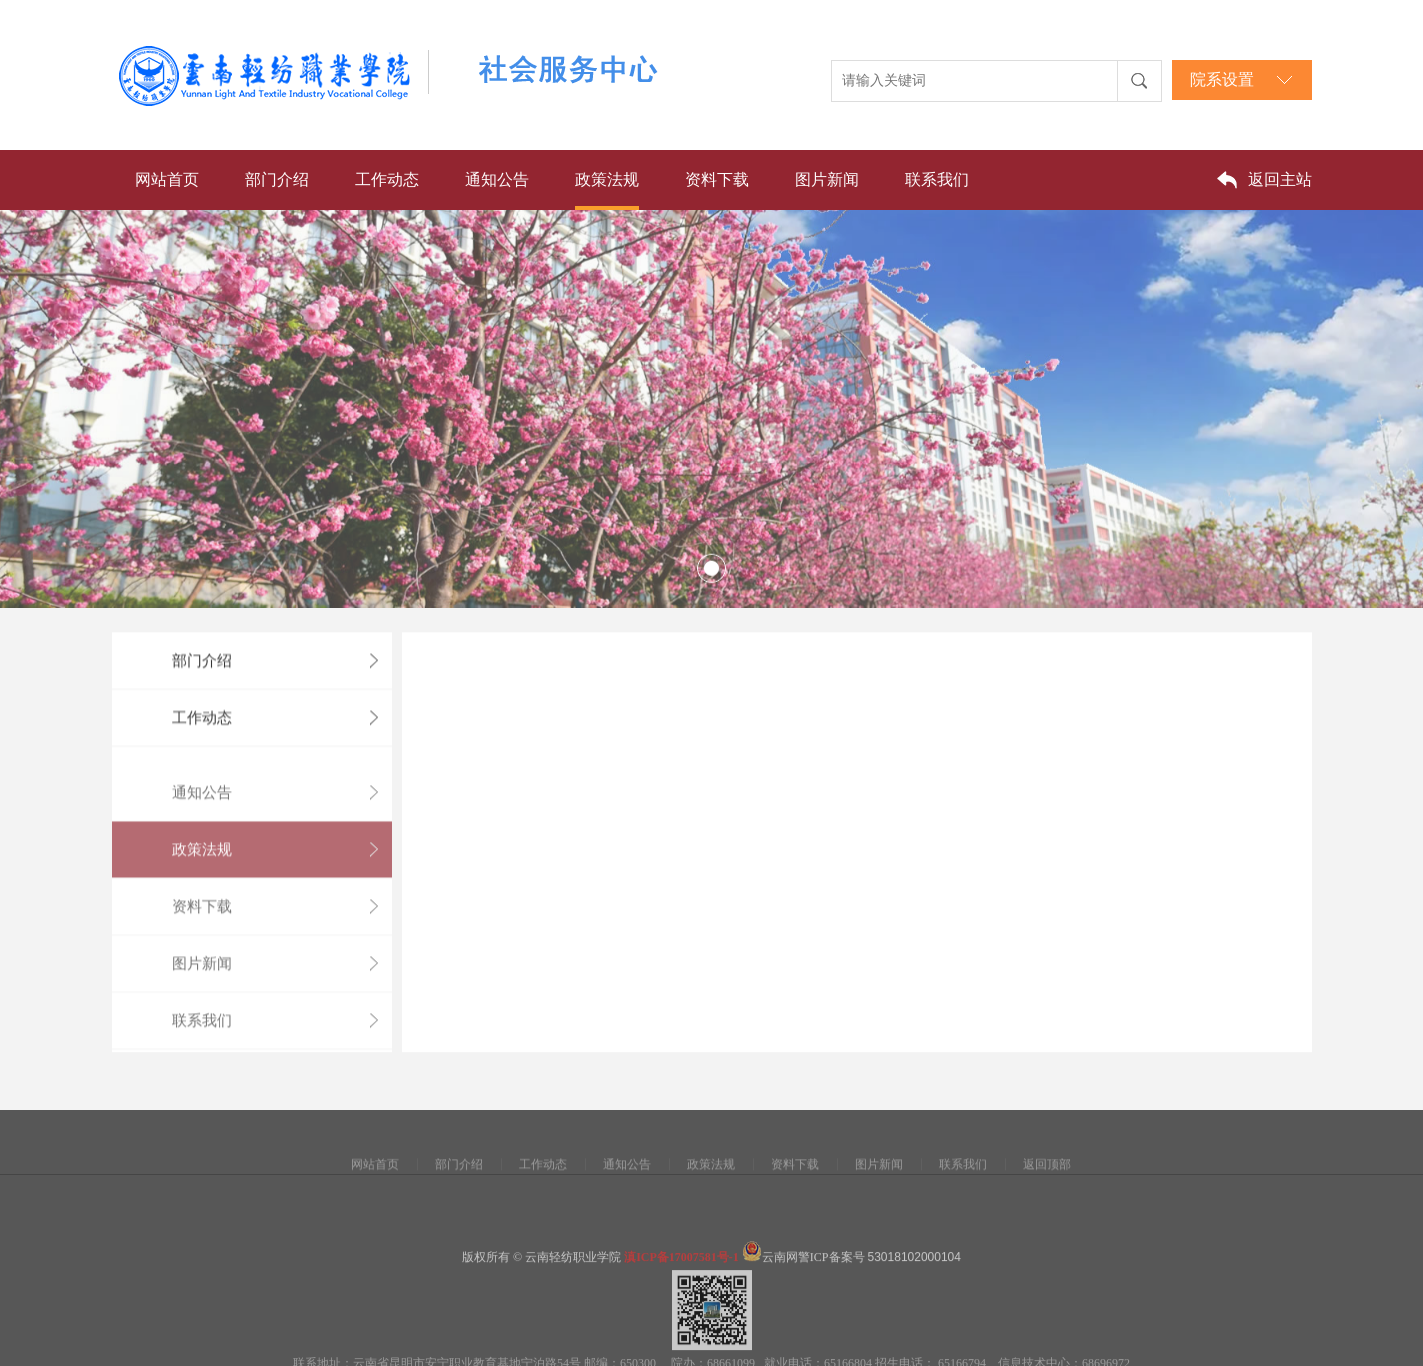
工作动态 (387, 179)
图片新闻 (827, 179)
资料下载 (717, 179)
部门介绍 (277, 179)
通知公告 (497, 179)
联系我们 (937, 179)
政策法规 (607, 179)
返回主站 (1280, 179)
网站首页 (167, 179)
